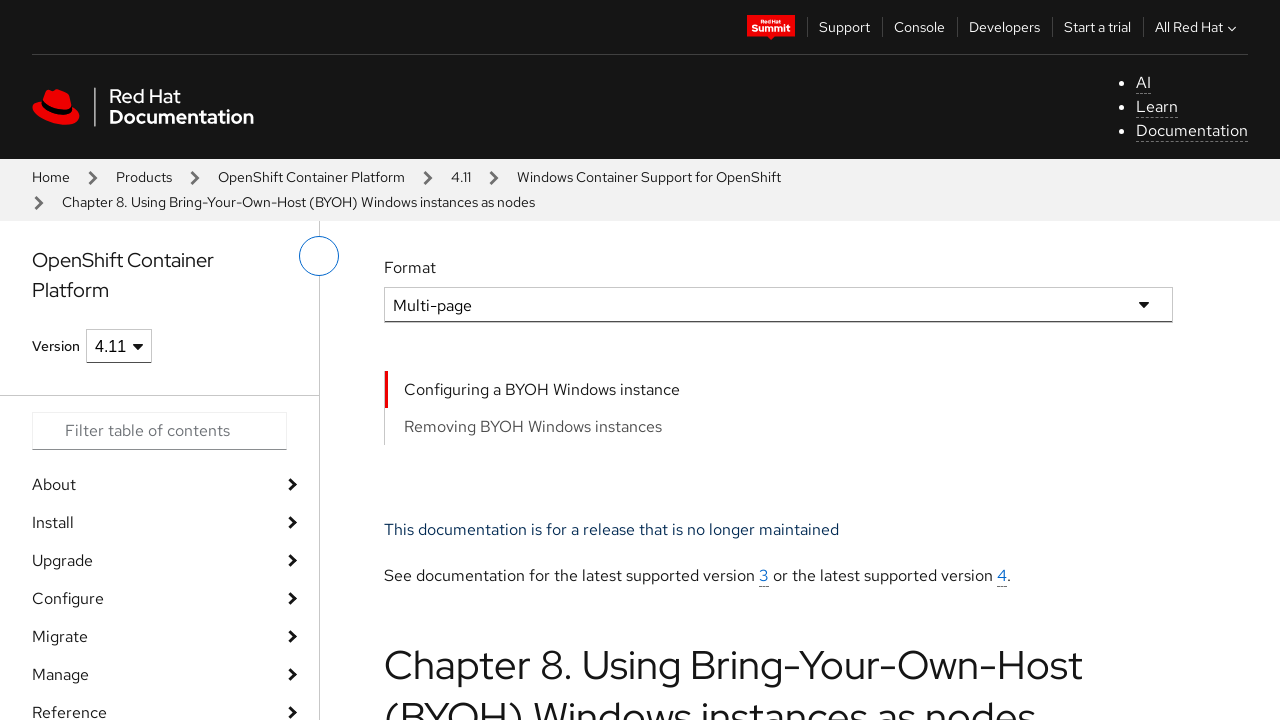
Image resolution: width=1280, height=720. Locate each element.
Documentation (1192, 130)
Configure (68, 598)
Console (919, 27)
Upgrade (62, 560)
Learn (1157, 106)
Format (410, 267)
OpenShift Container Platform (311, 177)
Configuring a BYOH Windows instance (542, 389)
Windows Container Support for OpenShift (649, 177)
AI (1143, 82)
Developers (1004, 27)
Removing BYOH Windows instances (533, 426)
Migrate (60, 636)
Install (53, 522)
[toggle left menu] (319, 256)
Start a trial (1097, 27)
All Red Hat (1198, 27)
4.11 (461, 177)
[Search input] (159, 431)
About (54, 484)
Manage (60, 674)
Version (56, 346)
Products (144, 177)
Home (51, 177)
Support (844, 27)
